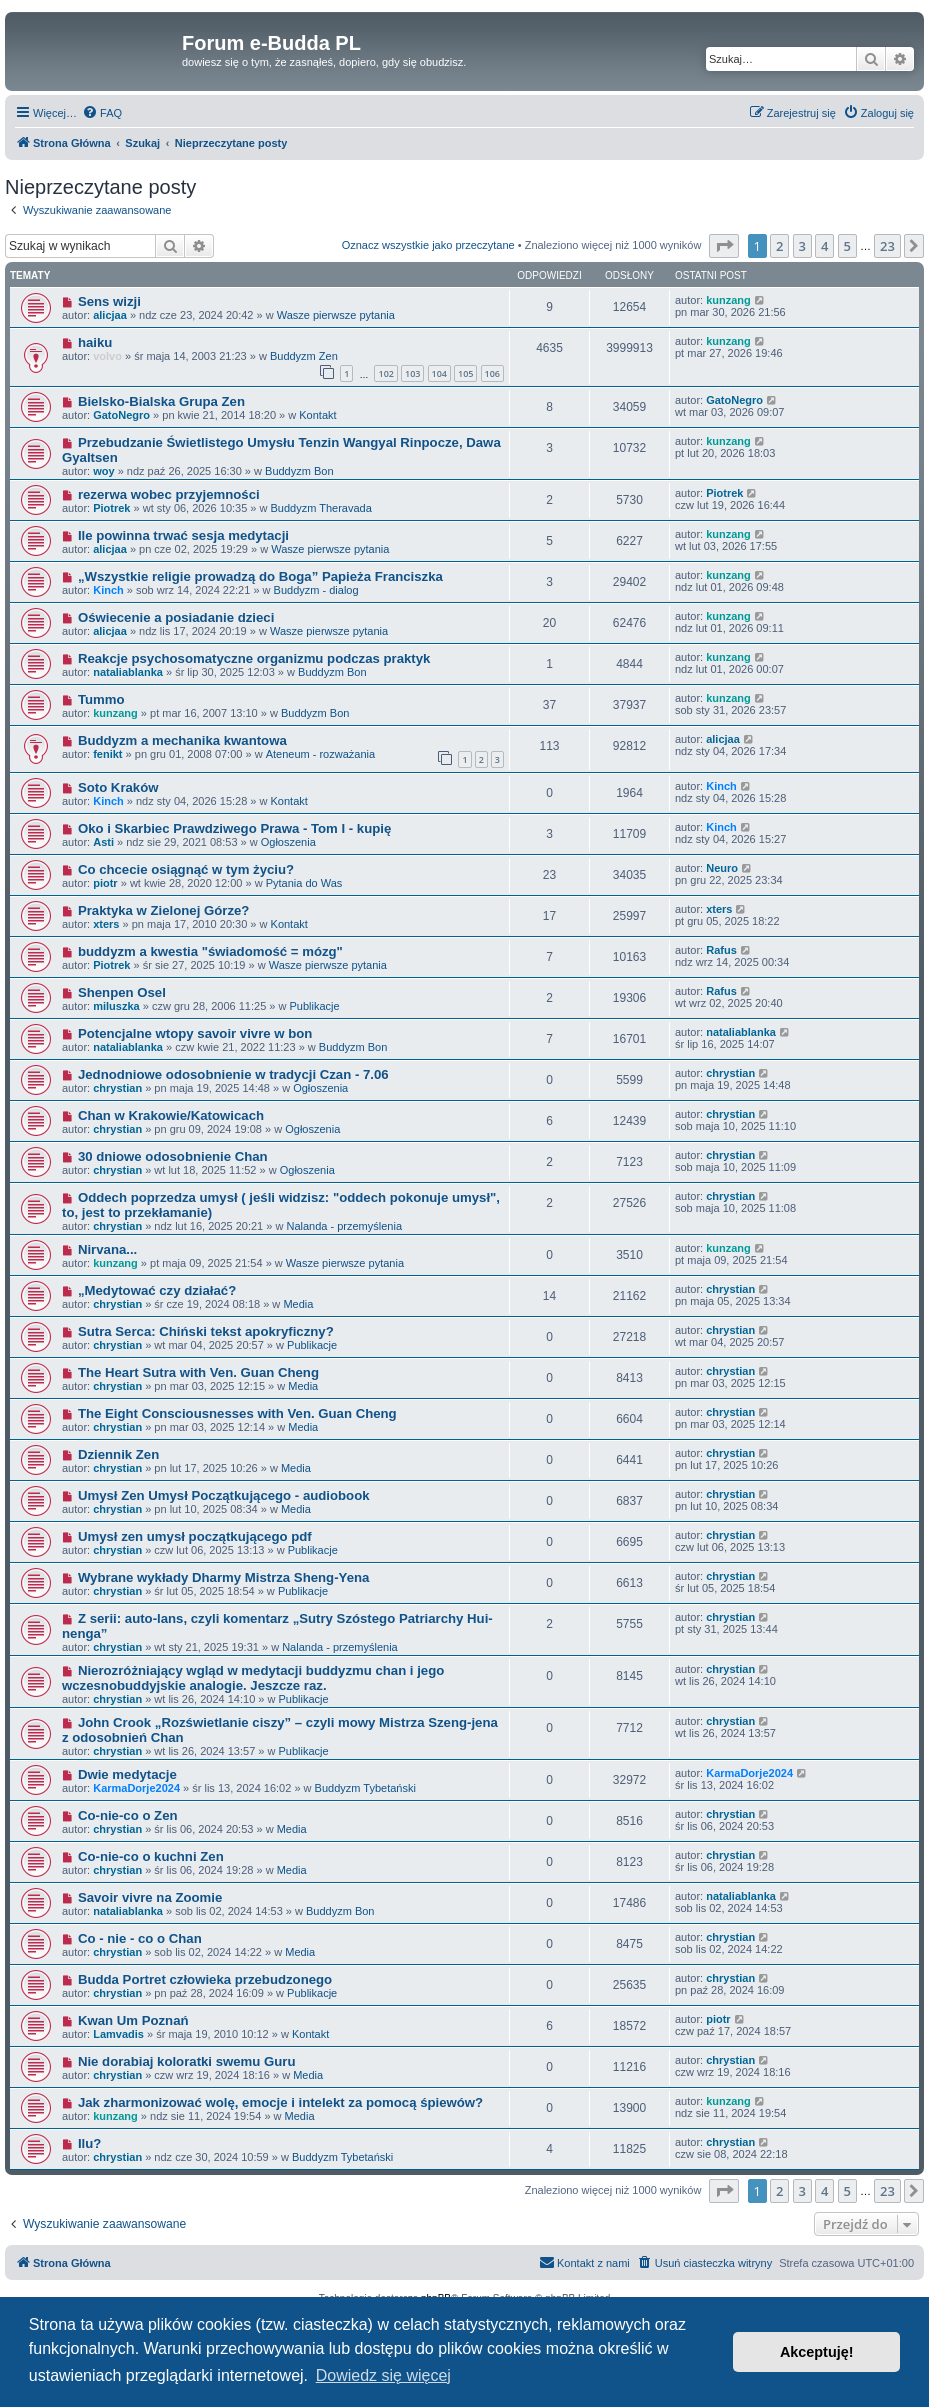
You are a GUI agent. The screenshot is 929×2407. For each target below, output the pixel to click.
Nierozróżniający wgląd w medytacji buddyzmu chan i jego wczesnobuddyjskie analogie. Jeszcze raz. (253, 1678)
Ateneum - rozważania (320, 754)
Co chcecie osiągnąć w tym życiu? (186, 869)
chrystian (117, 1088)
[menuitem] (102, 113)
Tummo (101, 699)
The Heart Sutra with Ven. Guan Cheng (198, 1372)
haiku (95, 342)
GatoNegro (121, 415)
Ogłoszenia (288, 842)
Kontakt (317, 415)
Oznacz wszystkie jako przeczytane (428, 245)
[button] (724, 246)
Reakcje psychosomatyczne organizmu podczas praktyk (254, 658)
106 (492, 373)
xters (106, 924)
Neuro (722, 868)
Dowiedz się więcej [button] (383, 2375)
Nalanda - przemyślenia (344, 1226)
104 (439, 373)
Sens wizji (109, 301)
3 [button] (802, 246)
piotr (105, 883)
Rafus (721, 950)
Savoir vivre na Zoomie (150, 1897)
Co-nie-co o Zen (128, 1815)
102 (385, 373)
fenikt (107, 754)
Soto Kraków (118, 787)
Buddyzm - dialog (316, 590)
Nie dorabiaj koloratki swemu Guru (187, 2061)
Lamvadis (118, 2034)
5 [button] (847, 246)
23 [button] (887, 246)
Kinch (108, 590)
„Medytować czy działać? (157, 1290)
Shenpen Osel (122, 992)
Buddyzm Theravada (321, 508)
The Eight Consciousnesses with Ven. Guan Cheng (237, 1413)
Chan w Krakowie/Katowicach (171, 1115)
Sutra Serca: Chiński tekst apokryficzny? (206, 1331)
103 (412, 373)
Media (298, 1304)
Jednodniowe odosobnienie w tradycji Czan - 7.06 (233, 1074)
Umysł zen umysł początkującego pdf (195, 1536)
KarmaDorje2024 (136, 1788)
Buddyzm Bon (299, 471)
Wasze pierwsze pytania (336, 315)
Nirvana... (107, 1249)
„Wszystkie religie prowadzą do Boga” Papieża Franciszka (260, 576)
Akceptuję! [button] (817, 2352)
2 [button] (779, 246)
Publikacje (314, 1006)
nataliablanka (128, 672)
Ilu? (89, 2143)
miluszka (116, 1006)
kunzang (728, 300)
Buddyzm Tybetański (365, 1788)
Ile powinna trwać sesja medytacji (183, 535)
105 (465, 373)
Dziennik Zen (118, 1454)
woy (103, 471)
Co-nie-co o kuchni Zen (151, 1856)
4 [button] (824, 246)
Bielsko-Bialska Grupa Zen (161, 401)
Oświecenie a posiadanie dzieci (176, 617)
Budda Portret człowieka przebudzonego (205, 1979)
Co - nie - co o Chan (140, 1938)
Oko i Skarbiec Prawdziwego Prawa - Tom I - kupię (234, 828)
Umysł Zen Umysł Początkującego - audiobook (224, 1495)
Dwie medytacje (127, 1774)
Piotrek (111, 508)
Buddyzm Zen (304, 356)
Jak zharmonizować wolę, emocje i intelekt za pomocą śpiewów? (280, 2102)
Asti (103, 842)
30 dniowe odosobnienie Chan (173, 1156)
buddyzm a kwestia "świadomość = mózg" (210, 951)
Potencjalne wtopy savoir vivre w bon (195, 1033)
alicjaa (110, 315)
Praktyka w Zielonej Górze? (164, 910)
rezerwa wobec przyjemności (169, 494)
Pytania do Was (304, 883)
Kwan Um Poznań (133, 2020)
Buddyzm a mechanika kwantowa (182, 740)
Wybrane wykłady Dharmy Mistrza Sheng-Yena (223, 1577)
